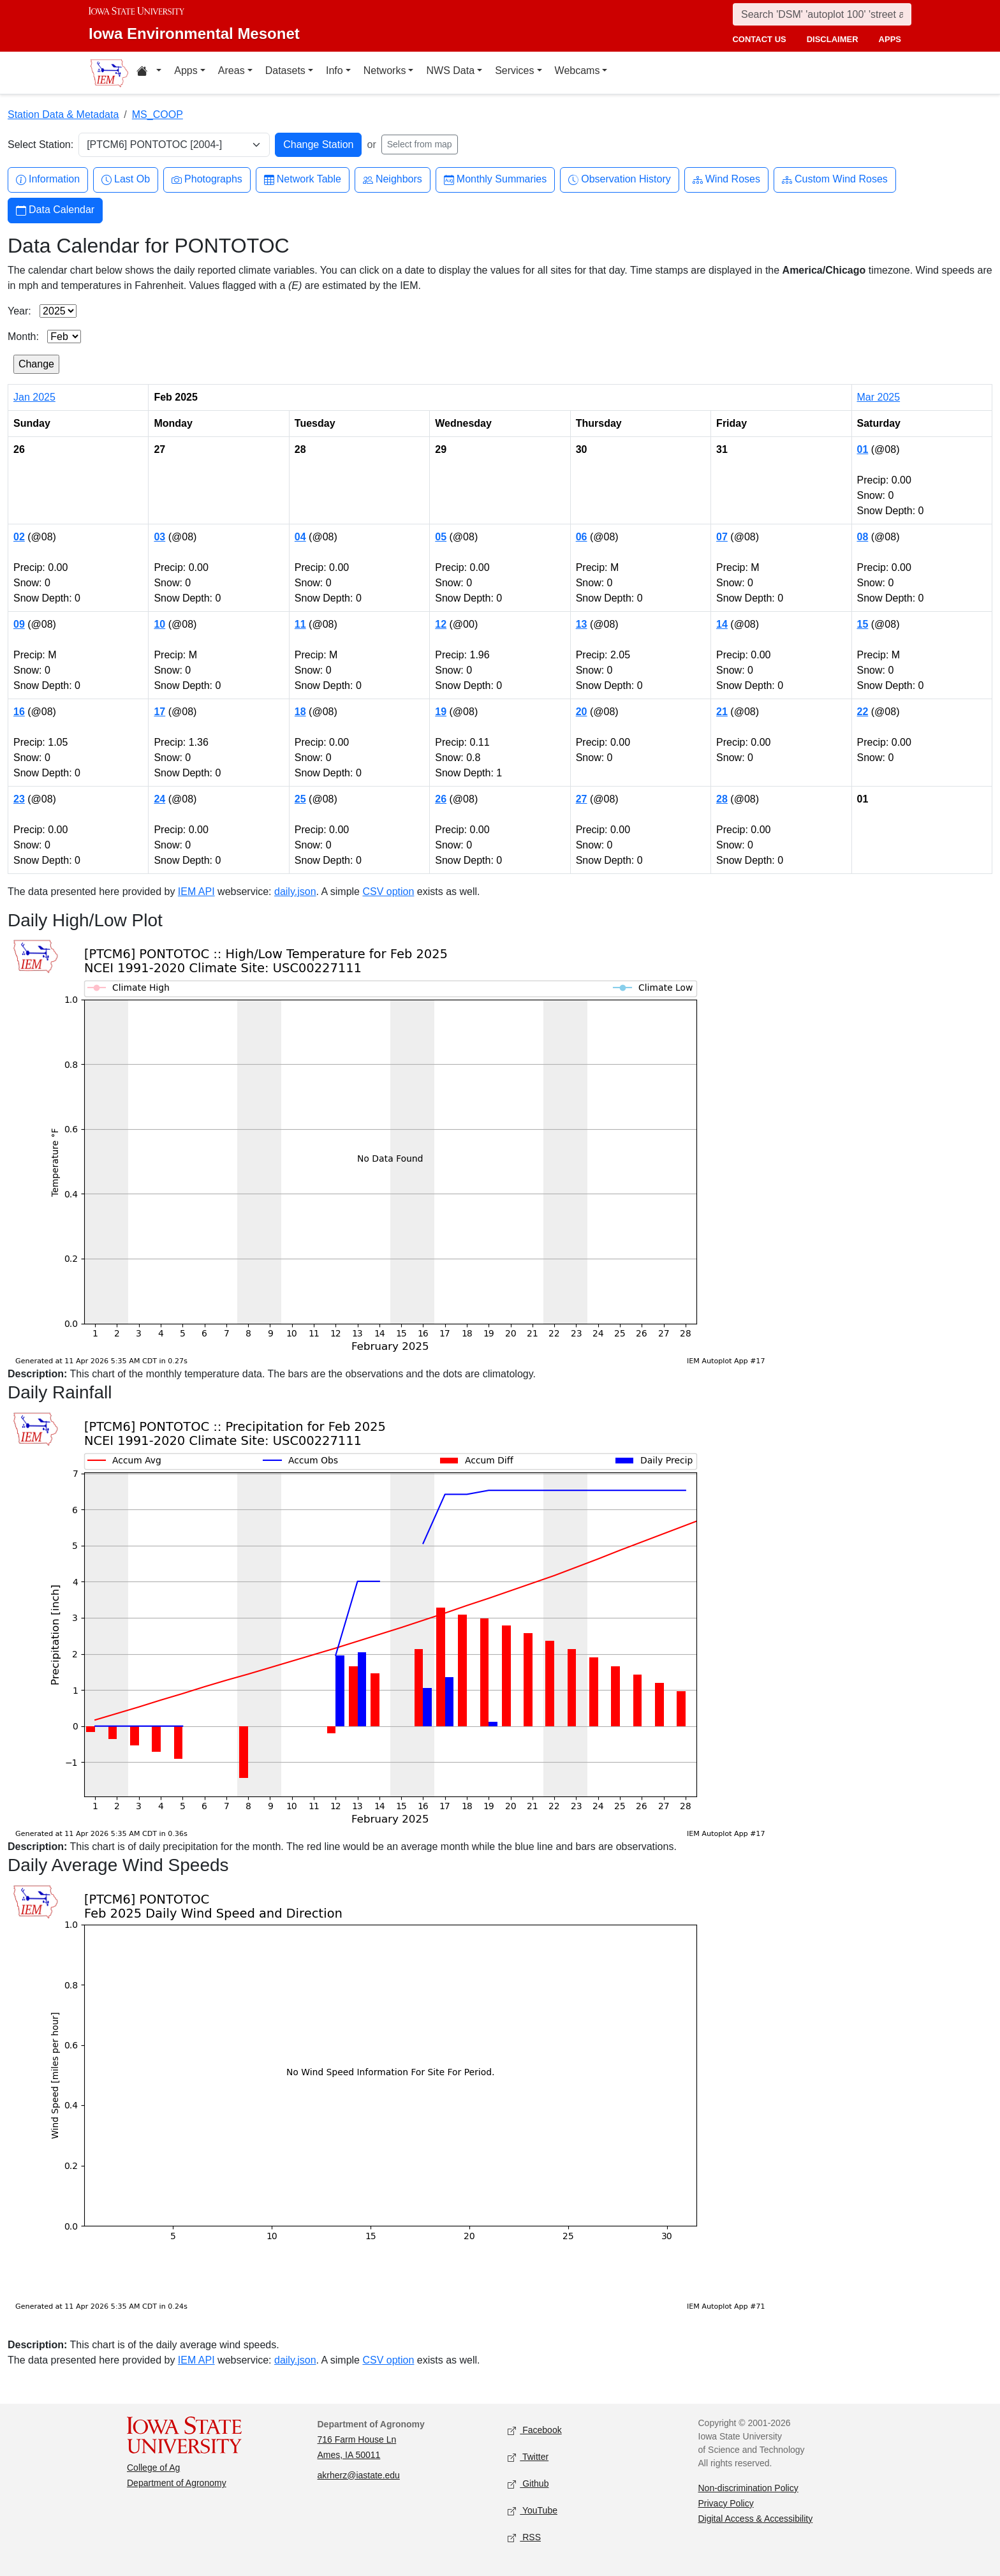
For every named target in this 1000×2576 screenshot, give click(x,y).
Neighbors (392, 179)
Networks (385, 70)
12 (440, 624)
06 (581, 536)
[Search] (822, 14)
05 (440, 536)
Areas (231, 70)
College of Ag (153, 2467)
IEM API (196, 891)
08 (863, 536)
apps (890, 39)
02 (19, 536)
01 (863, 449)
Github (528, 2483)
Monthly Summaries (495, 179)
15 (863, 624)
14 (722, 624)
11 (300, 624)
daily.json (295, 891)
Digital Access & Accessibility (755, 2518)
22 (863, 711)
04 (300, 536)
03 (159, 536)
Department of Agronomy (176, 2483)
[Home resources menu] (149, 73)
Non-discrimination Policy (748, 2488)
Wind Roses (726, 179)
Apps (185, 70)
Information (48, 179)
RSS (524, 2537)
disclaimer (832, 39)
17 (159, 711)
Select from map (419, 144)
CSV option (388, 891)
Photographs (207, 179)
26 (440, 799)
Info (334, 70)
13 (581, 624)
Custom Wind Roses (835, 179)
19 (440, 711)
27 (581, 799)
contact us (759, 39)
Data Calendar (55, 210)
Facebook (535, 2430)
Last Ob (125, 179)
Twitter (528, 2457)
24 (159, 799)
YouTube (532, 2510)
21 (722, 711)
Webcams (577, 70)
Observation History (619, 179)
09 (19, 624)
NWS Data (450, 70)
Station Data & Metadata (63, 114)
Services (514, 70)
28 (722, 799)
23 (19, 799)
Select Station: (40, 144)
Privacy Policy (726, 2503)
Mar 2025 (879, 397)
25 (300, 799)
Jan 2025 (34, 397)
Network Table (302, 179)
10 (159, 624)
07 (722, 536)
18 (300, 711)
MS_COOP (157, 114)
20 (581, 711)
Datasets (285, 70)
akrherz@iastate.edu (359, 2475)
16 (19, 711)
